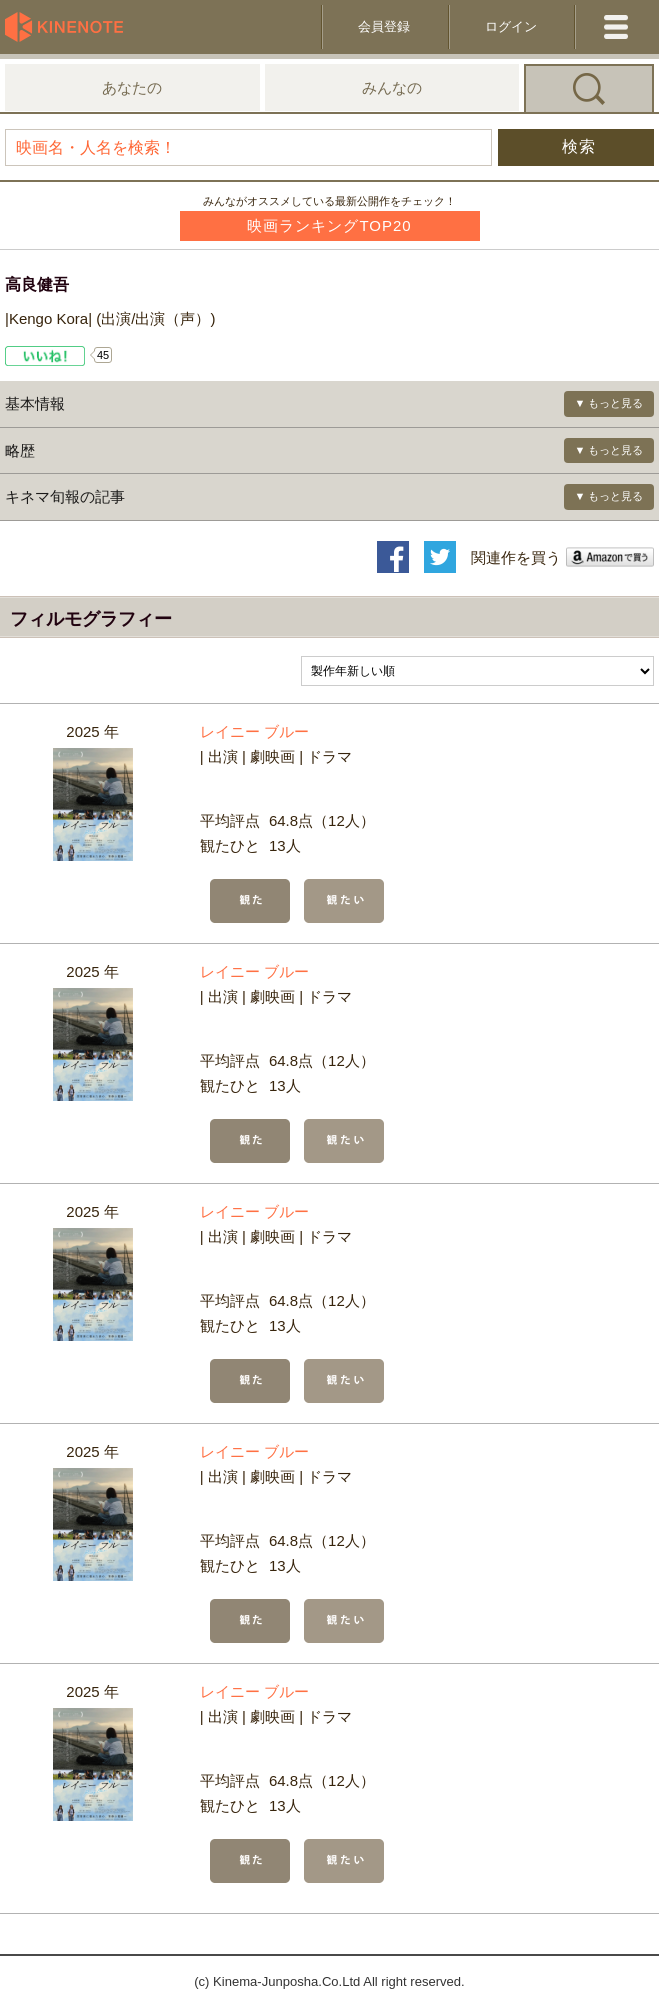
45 (103, 355)
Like (45, 356)
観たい (344, 901)
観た (250, 901)
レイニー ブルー (254, 731)
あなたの (132, 87)
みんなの (392, 87)
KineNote (70, 27)
